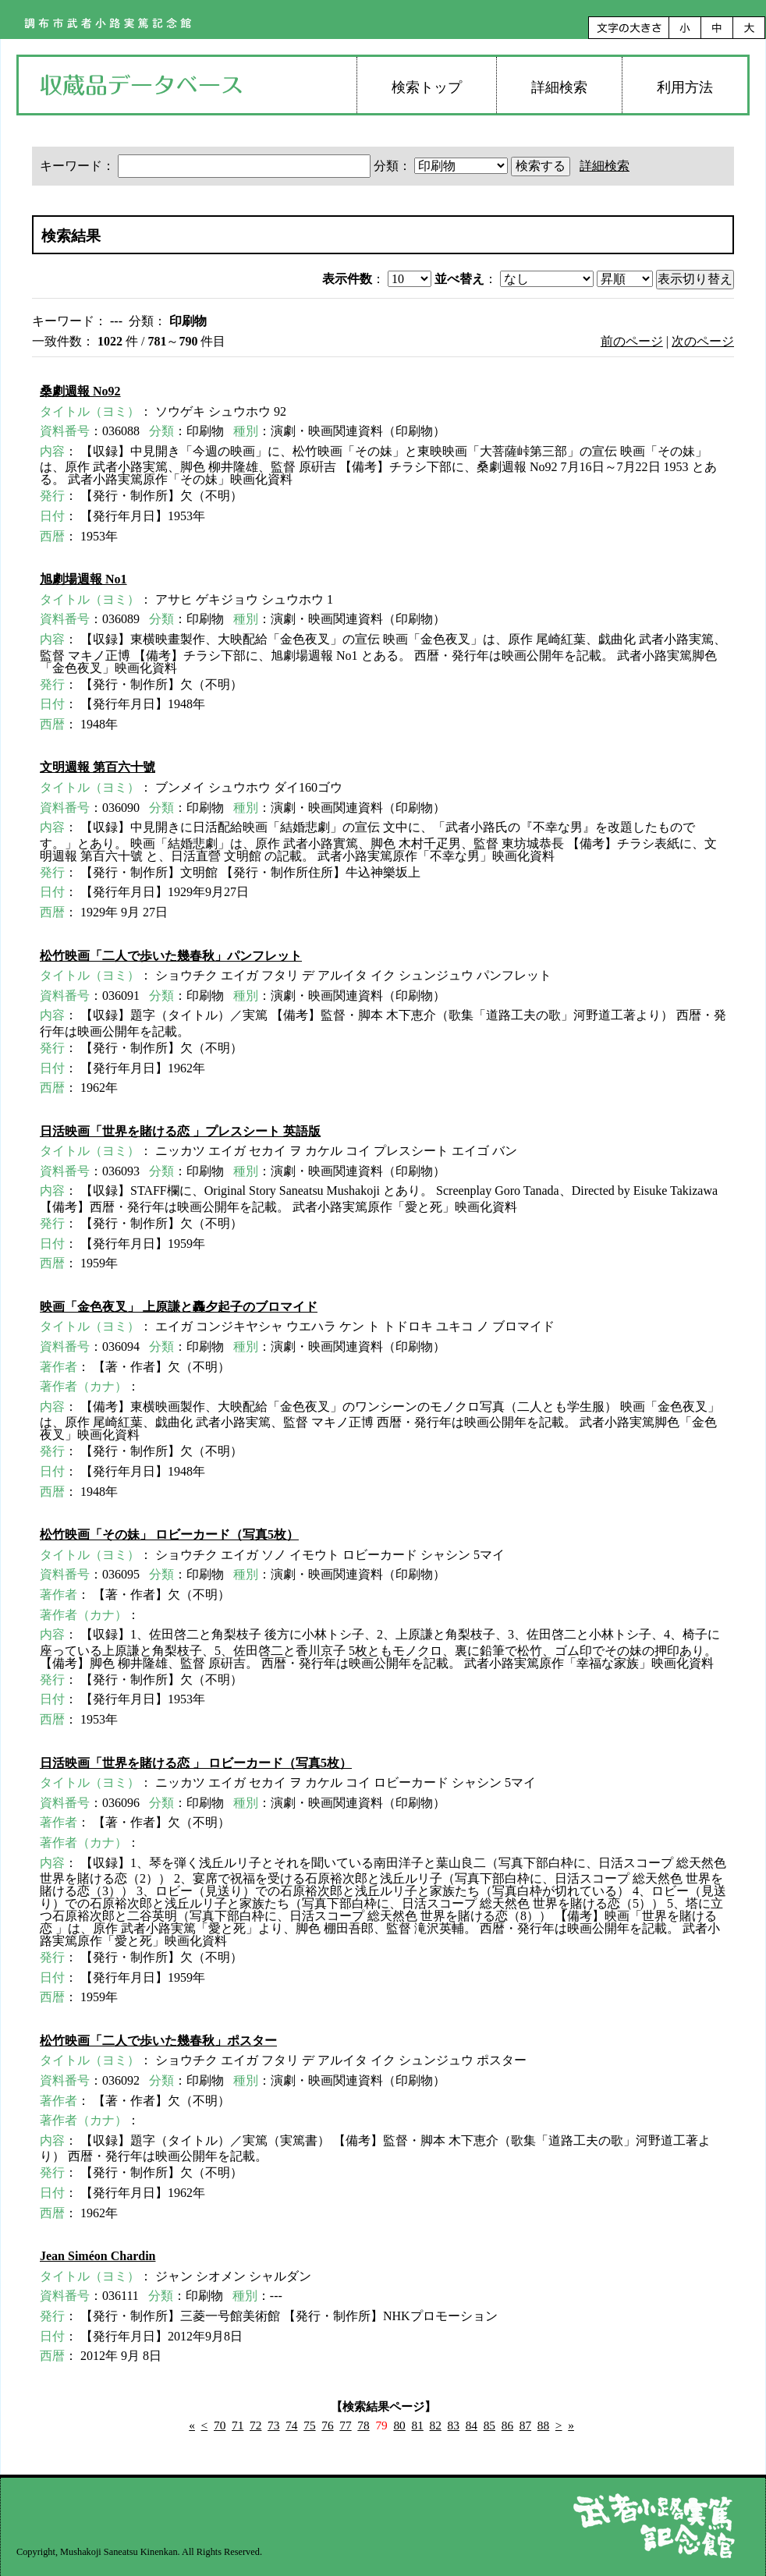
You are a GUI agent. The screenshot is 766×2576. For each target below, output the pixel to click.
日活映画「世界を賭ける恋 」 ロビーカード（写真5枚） (196, 1763)
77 (345, 2425)
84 (471, 2425)
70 (219, 2425)
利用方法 (685, 87)
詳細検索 (559, 87)
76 (327, 2425)
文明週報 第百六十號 (97, 767)
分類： (442, 165)
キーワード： (207, 165)
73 (273, 2425)
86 (507, 2425)
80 (399, 2425)
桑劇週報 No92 (80, 391)
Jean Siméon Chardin (97, 2255)
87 (525, 2425)
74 (291, 2425)
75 (309, 2425)
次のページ (703, 341)
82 (436, 2425)
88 (543, 2425)
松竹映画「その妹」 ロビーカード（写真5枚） (169, 1534)
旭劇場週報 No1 (83, 579)
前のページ (632, 341)
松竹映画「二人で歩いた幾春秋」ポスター (158, 2040)
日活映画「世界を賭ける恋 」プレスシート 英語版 (180, 1131)
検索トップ (427, 87)
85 (489, 2425)
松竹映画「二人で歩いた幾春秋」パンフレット (171, 955)
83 (453, 2425)
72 (255, 2425)
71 (237, 2425)
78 (363, 2425)
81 (417, 2425)
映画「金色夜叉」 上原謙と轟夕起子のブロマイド (178, 1306)
